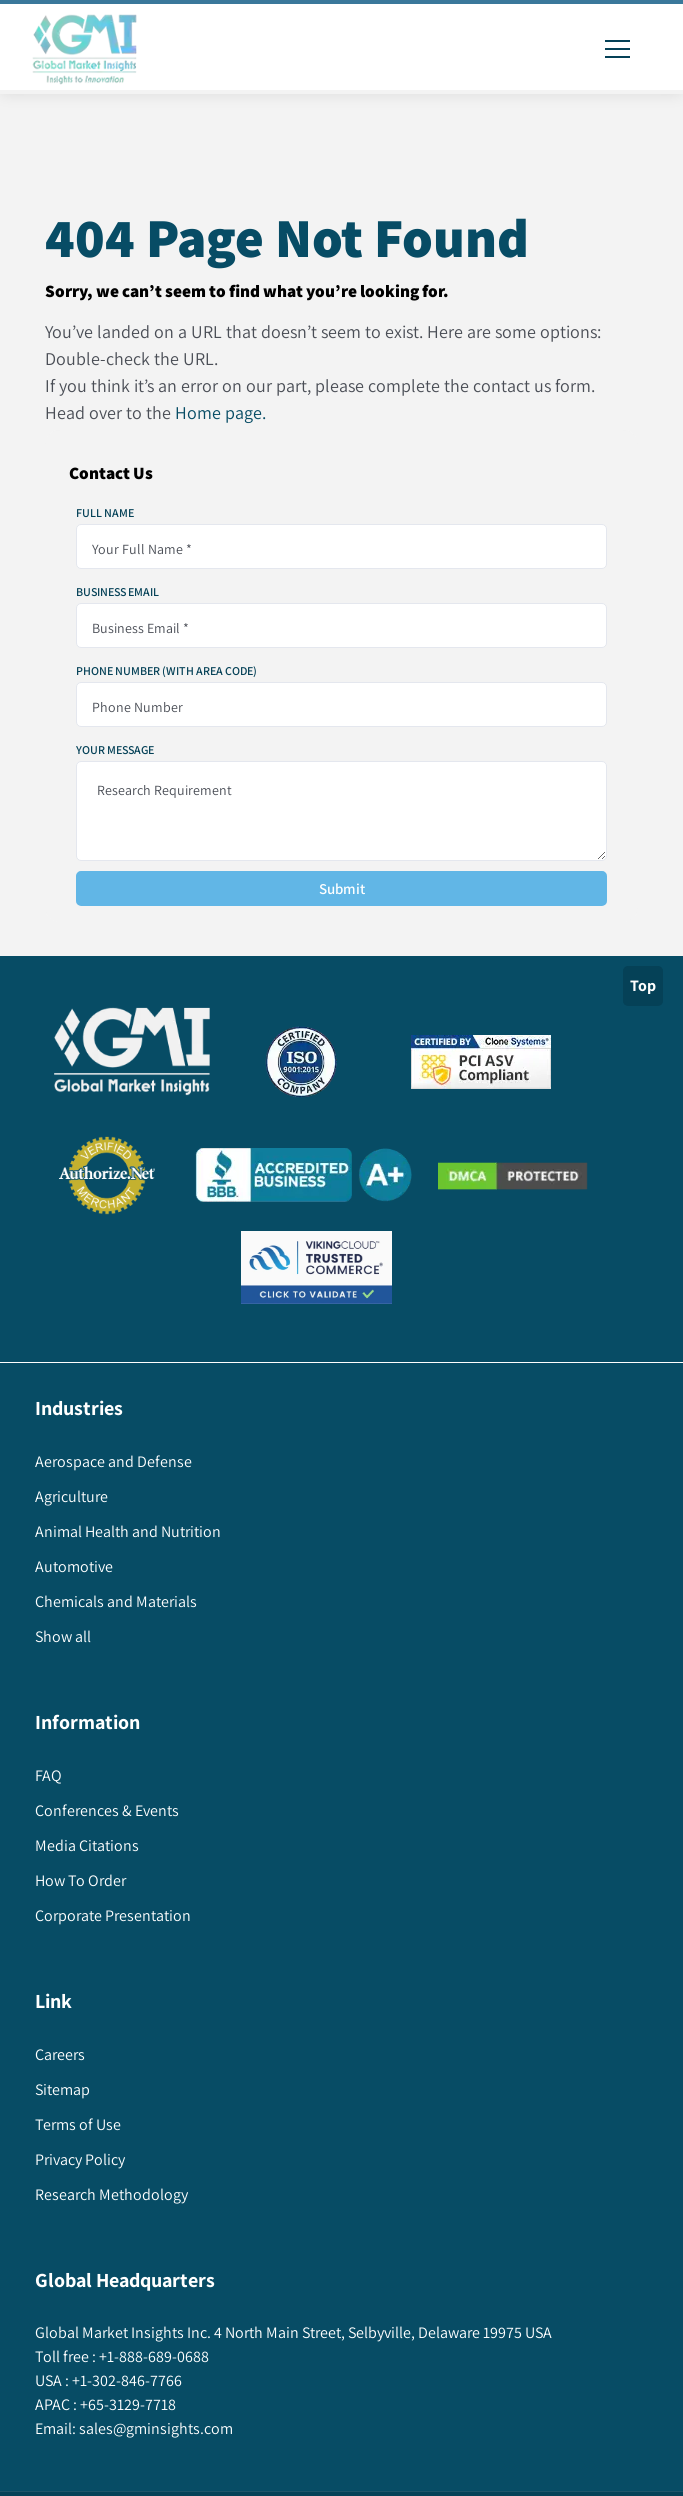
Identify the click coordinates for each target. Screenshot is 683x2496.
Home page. (220, 412)
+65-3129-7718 (126, 2404)
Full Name (105, 513)
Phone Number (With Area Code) (166, 671)
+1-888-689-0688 (152, 2356)
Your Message (115, 750)
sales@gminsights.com (154, 2428)
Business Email (117, 592)
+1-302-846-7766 (125, 2380)
